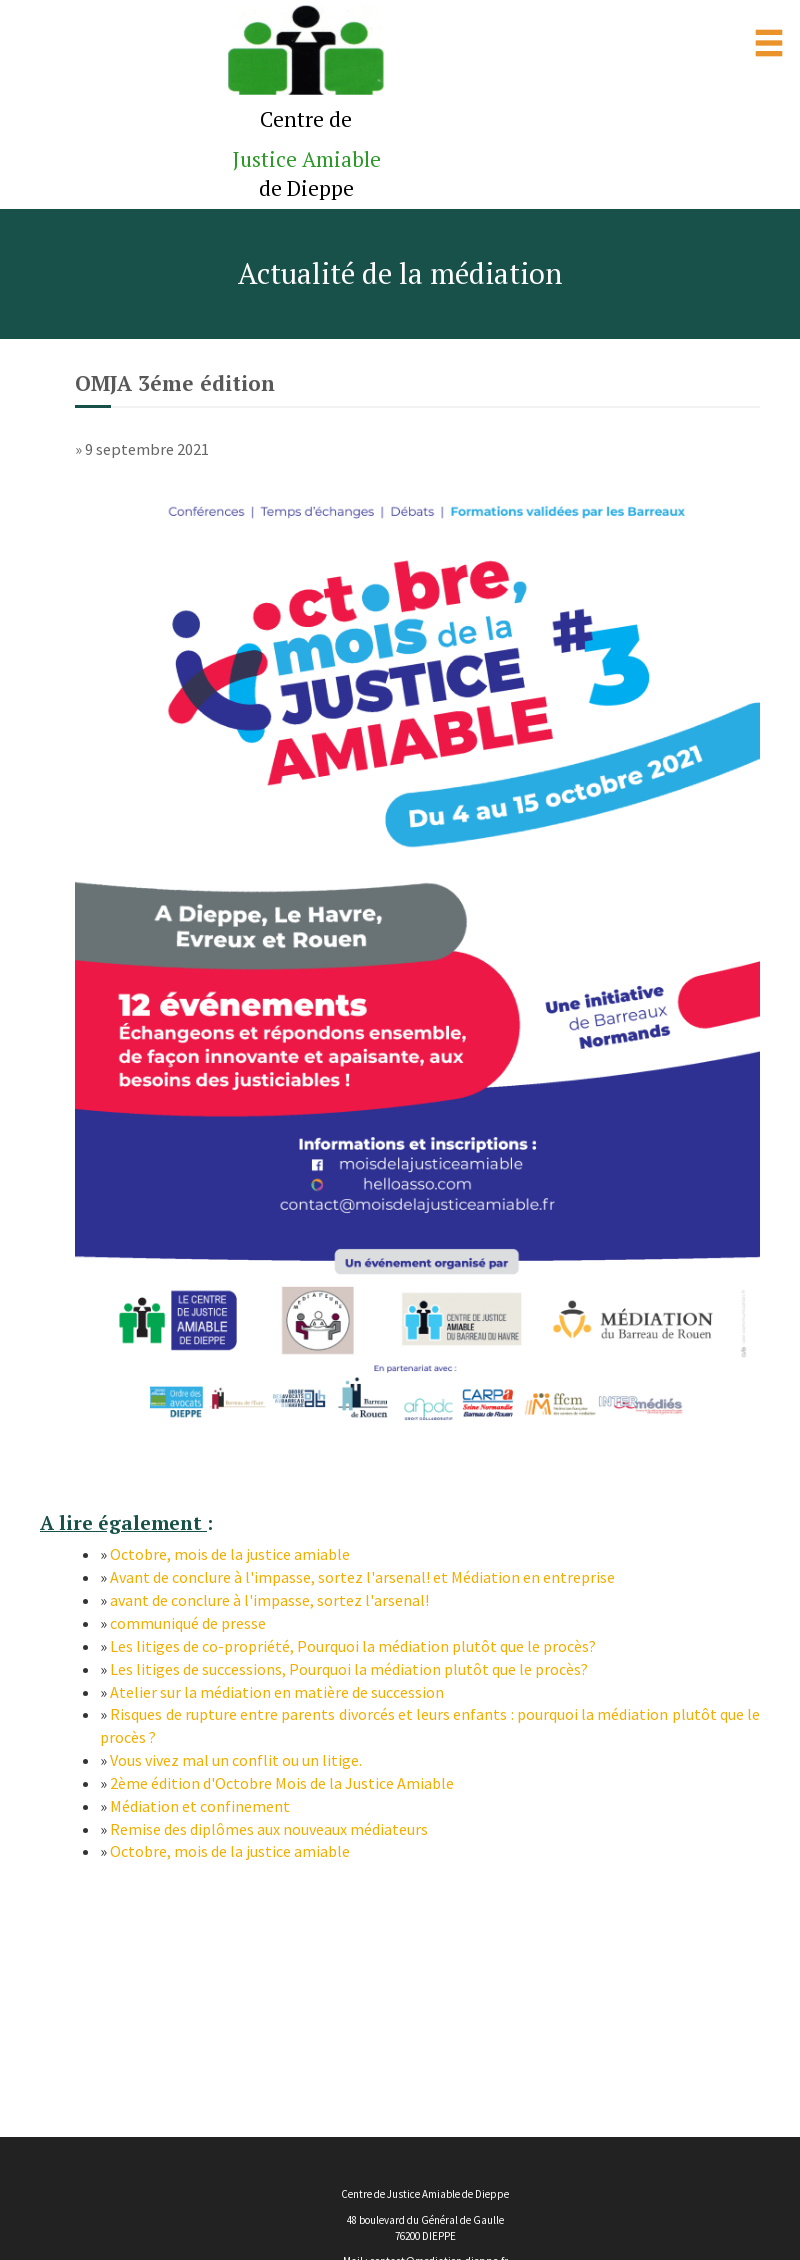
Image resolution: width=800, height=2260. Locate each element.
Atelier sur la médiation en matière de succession (277, 1692)
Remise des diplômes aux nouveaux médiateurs (269, 1829)
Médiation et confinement (200, 1806)
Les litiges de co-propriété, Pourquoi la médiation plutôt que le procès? (353, 1646)
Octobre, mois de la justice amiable (230, 1554)
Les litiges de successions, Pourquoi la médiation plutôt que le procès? (349, 1669)
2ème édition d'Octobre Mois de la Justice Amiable (282, 1783)
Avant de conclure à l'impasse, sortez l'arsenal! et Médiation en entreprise (362, 1577)
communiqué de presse (188, 1623)
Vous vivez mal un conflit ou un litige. (236, 1760)
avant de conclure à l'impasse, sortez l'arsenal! (269, 1600)
